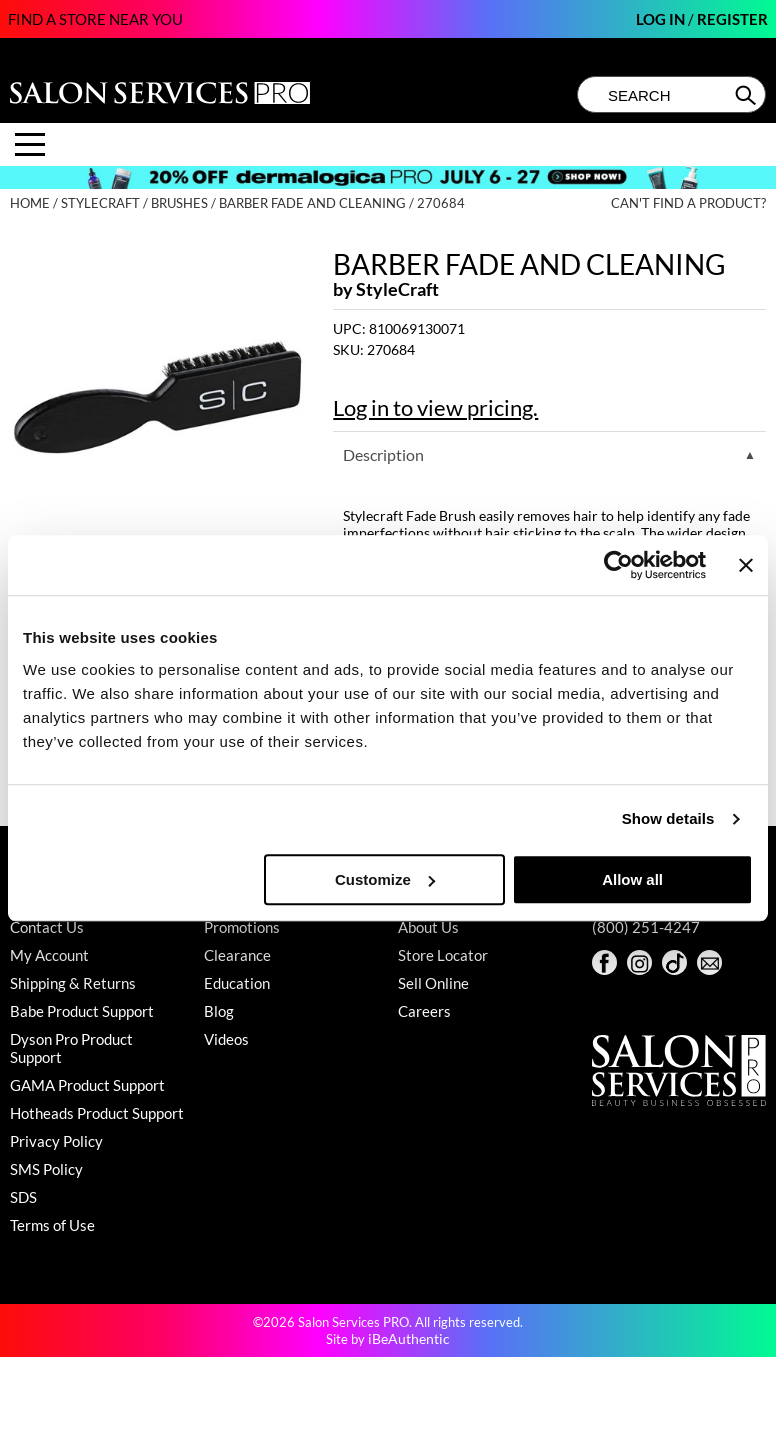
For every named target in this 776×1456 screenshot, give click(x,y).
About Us (428, 927)
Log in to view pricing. (435, 407)
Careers (424, 1011)
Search (747, 95)
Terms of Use (52, 1225)
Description (383, 454)
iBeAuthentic (409, 1338)
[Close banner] (746, 565)
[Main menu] (30, 144)
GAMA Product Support (87, 1085)
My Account (49, 955)
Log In (662, 19)
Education (237, 983)
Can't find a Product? (688, 203)
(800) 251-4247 (646, 927)
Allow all (632, 879)
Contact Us (47, 927)
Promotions (242, 927)
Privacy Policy (56, 1141)
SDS (23, 1197)
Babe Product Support (82, 1011)
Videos (226, 1039)
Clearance (237, 955)
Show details (668, 818)
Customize (385, 879)
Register (732, 19)
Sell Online (433, 983)
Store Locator (443, 955)
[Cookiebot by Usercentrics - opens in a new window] (618, 565)
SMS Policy (46, 1169)
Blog (219, 1011)
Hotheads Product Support (97, 1113)
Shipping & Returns (73, 983)
